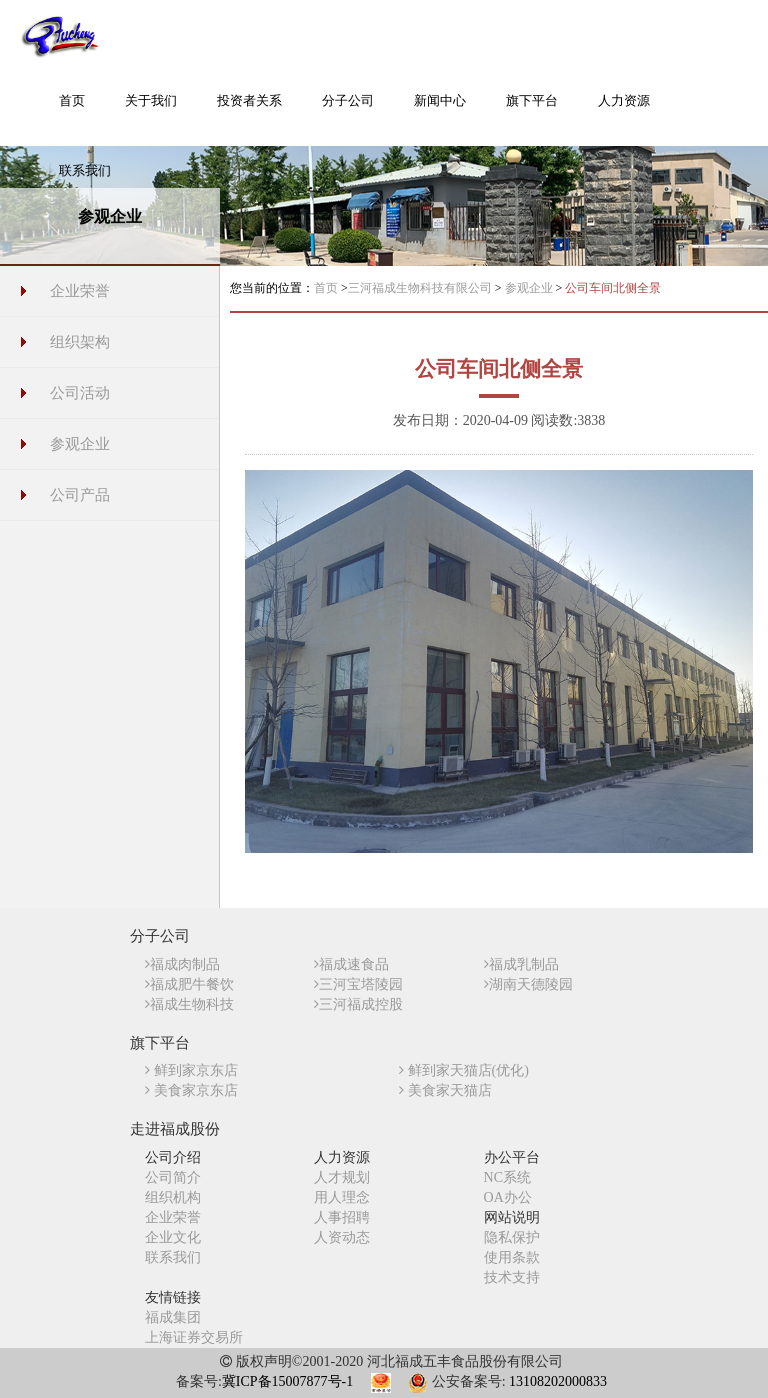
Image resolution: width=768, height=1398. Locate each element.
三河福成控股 (358, 1004)
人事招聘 (342, 1217)
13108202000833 (558, 1381)
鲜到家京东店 (191, 1070)
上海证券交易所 (194, 1337)
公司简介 (173, 1177)
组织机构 (173, 1197)
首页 (326, 288)
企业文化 (173, 1237)
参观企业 (80, 444)
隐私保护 (512, 1237)
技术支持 (512, 1277)
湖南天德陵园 (528, 984)
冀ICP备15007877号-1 (287, 1381)
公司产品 (80, 495)
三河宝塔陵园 (358, 984)
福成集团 (173, 1317)
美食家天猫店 (445, 1090)
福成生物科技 (189, 1004)
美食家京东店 (191, 1090)
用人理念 (342, 1197)
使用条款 (512, 1257)
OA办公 (508, 1197)
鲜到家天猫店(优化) (464, 1070)
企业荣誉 (80, 291)
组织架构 (80, 342)
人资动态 (342, 1237)
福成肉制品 (182, 964)
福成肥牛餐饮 (189, 984)
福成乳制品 (521, 964)
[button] (151, 111)
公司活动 (80, 393)
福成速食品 (351, 964)
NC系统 (507, 1177)
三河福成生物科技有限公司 (421, 288)
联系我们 (173, 1257)
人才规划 (342, 1177)
